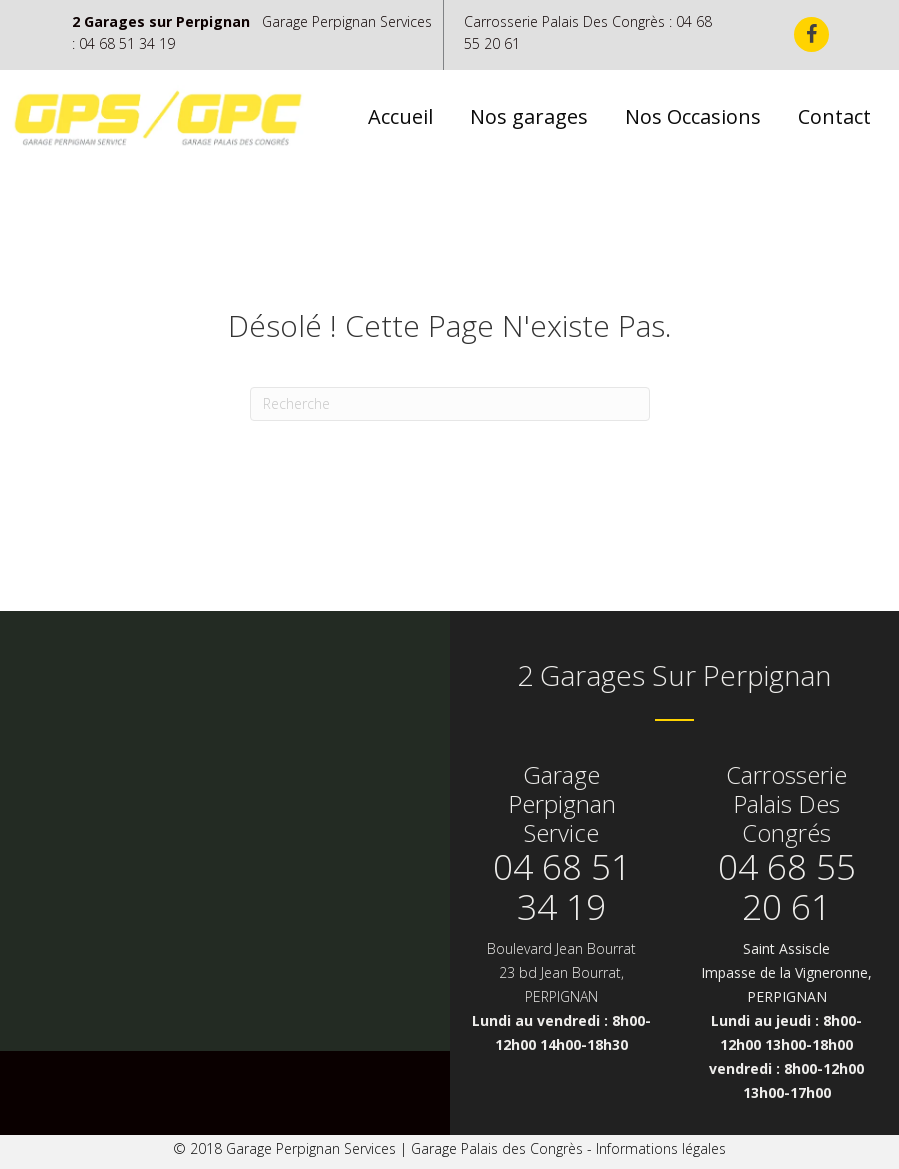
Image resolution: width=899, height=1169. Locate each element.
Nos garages (529, 116)
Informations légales (661, 1148)
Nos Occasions (693, 116)
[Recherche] (450, 404)
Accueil (400, 116)
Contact (834, 116)
